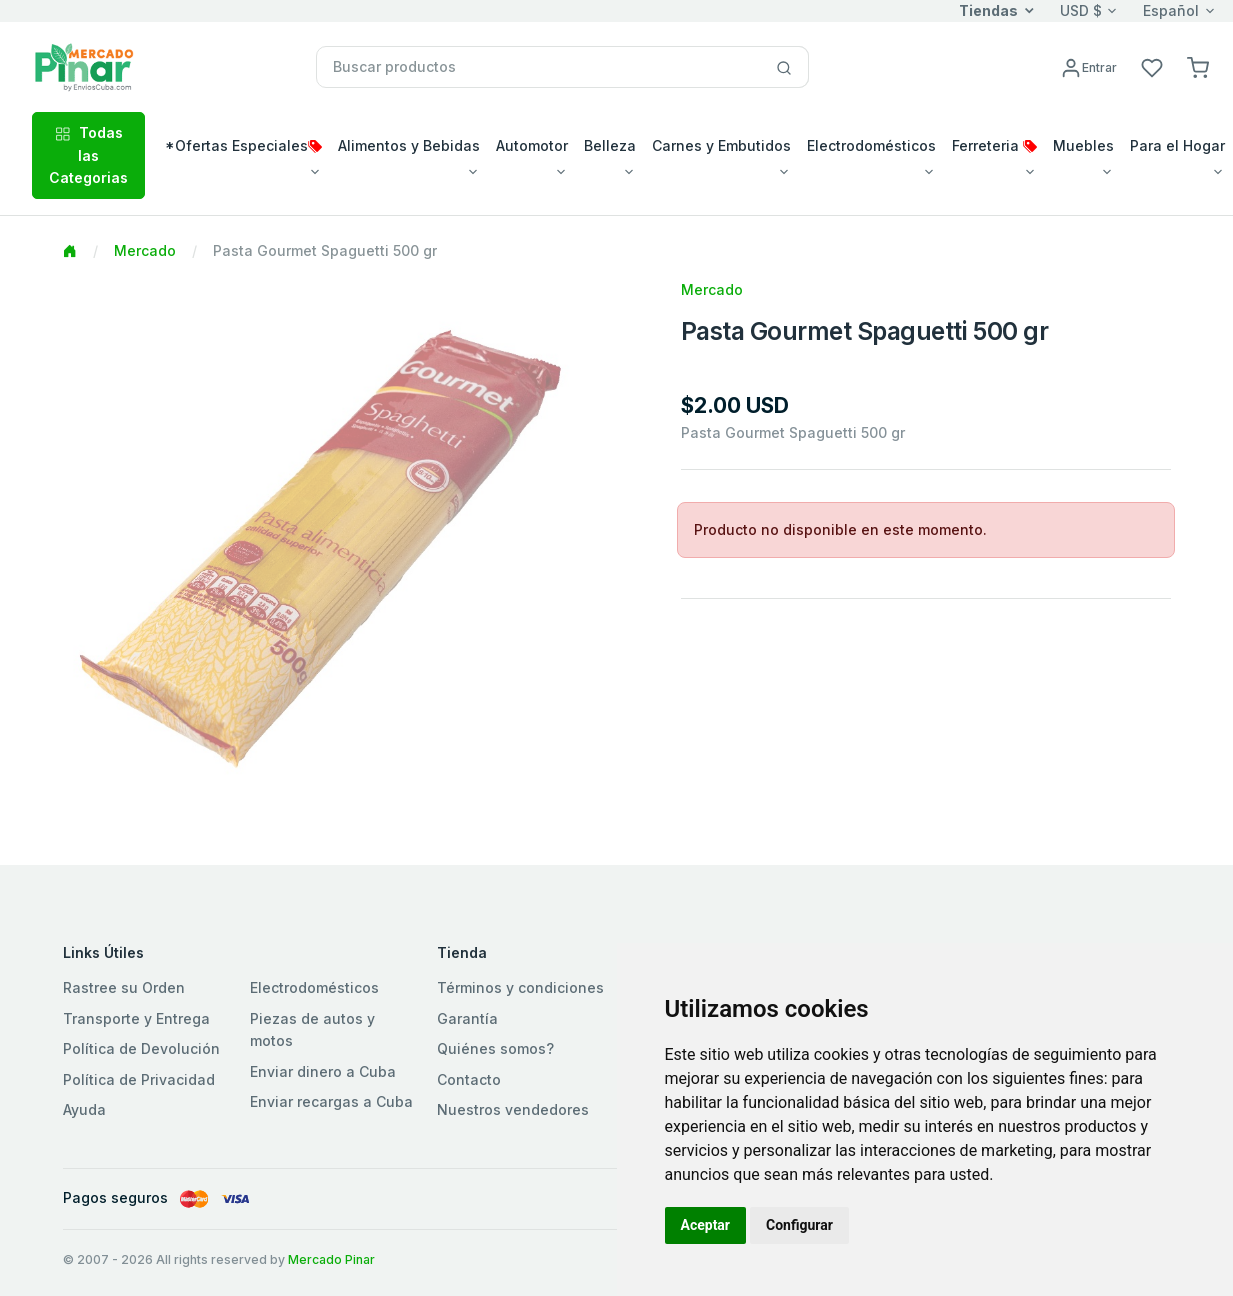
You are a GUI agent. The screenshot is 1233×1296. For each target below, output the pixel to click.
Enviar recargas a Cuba (331, 1101)
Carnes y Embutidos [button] (721, 145)
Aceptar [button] (706, 1225)
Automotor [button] (532, 145)
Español (1171, 10)
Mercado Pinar (331, 1259)
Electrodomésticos (314, 987)
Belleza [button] (610, 145)
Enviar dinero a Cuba (323, 1071)
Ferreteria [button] (994, 145)
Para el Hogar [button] (1177, 145)
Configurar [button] (799, 1225)
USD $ (1081, 10)
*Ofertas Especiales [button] (243, 145)
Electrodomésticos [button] (871, 145)
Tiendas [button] (988, 10)
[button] (1198, 66)
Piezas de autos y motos (312, 1029)
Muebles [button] (1083, 145)
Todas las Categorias (88, 155)
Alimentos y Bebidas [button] (409, 145)
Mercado (145, 250)
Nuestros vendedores (513, 1109)
